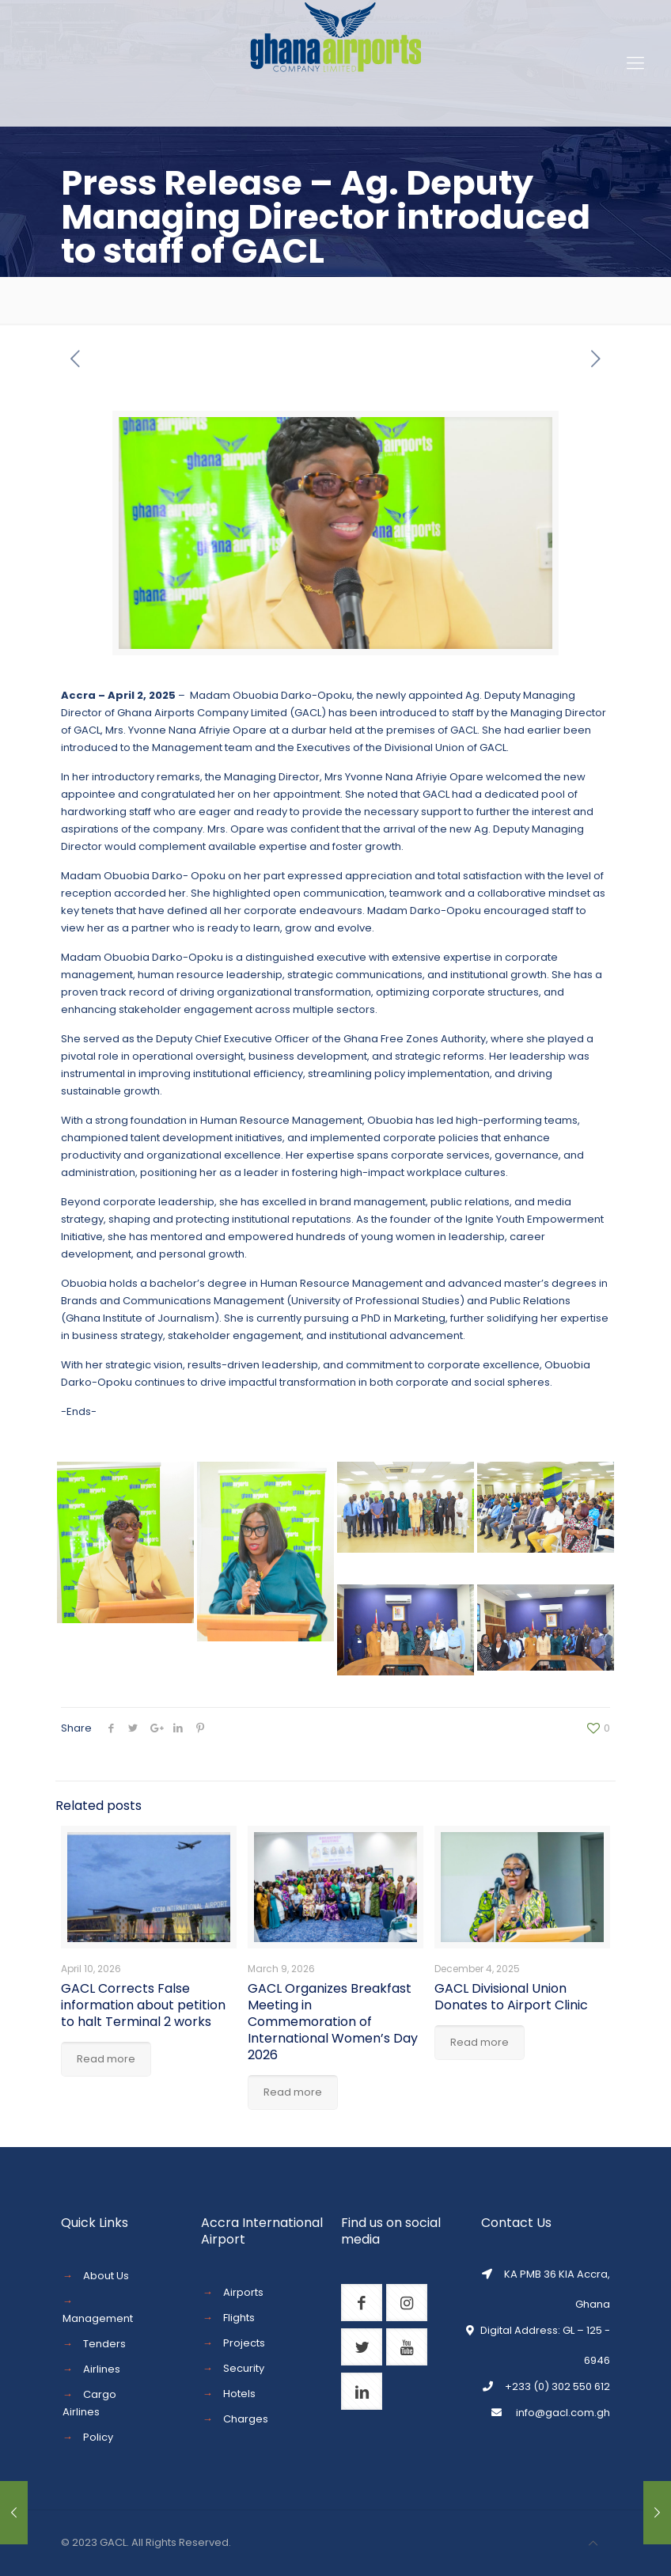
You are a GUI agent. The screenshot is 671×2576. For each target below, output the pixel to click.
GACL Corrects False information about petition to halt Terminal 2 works (143, 2005)
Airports (243, 2292)
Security (243, 2368)
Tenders (104, 2343)
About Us (106, 2275)
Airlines (101, 2369)
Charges (245, 2418)
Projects (244, 2342)
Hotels (239, 2393)
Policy (98, 2437)
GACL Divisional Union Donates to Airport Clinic (511, 1996)
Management (98, 2318)
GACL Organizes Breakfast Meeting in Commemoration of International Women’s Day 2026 (333, 2021)
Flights (239, 2317)
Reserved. (205, 2542)
